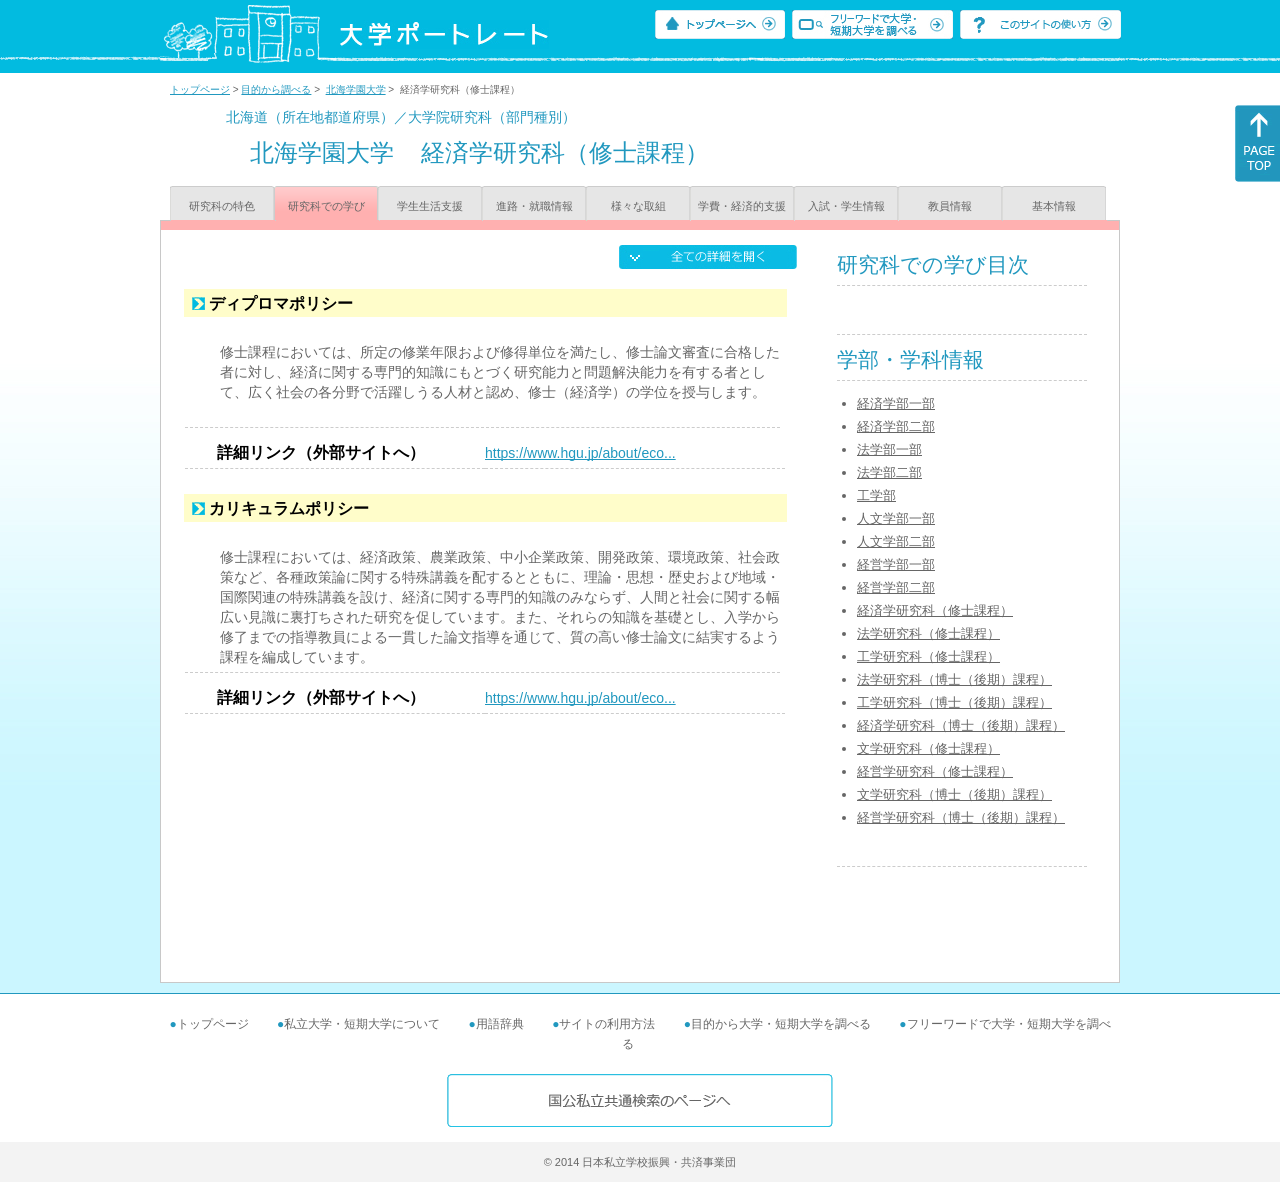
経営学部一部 (896, 564)
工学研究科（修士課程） (928, 656)
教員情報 (950, 206)
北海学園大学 (356, 89)
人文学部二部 (896, 541)
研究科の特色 (222, 206)
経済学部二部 (896, 426)
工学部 (876, 495)
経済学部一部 (896, 403)
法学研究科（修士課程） (928, 633)
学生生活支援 (430, 206)
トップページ (200, 89)
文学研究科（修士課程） (928, 748)
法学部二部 (889, 472)
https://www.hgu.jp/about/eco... (580, 453)
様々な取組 (638, 206)
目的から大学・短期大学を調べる (781, 1024)
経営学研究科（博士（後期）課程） (961, 817)
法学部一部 (889, 449)
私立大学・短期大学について (362, 1024)
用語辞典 (500, 1024)
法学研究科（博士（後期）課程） (954, 679)
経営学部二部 (896, 587)
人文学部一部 (896, 518)
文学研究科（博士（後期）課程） (954, 794)
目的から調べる (276, 89)
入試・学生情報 (846, 206)
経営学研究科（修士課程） (935, 771)
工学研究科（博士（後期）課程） (954, 702)
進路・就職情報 (534, 206)
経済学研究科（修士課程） (935, 610)
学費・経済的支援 (742, 206)
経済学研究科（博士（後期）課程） (961, 725)
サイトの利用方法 (607, 1024)
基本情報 (1054, 206)
